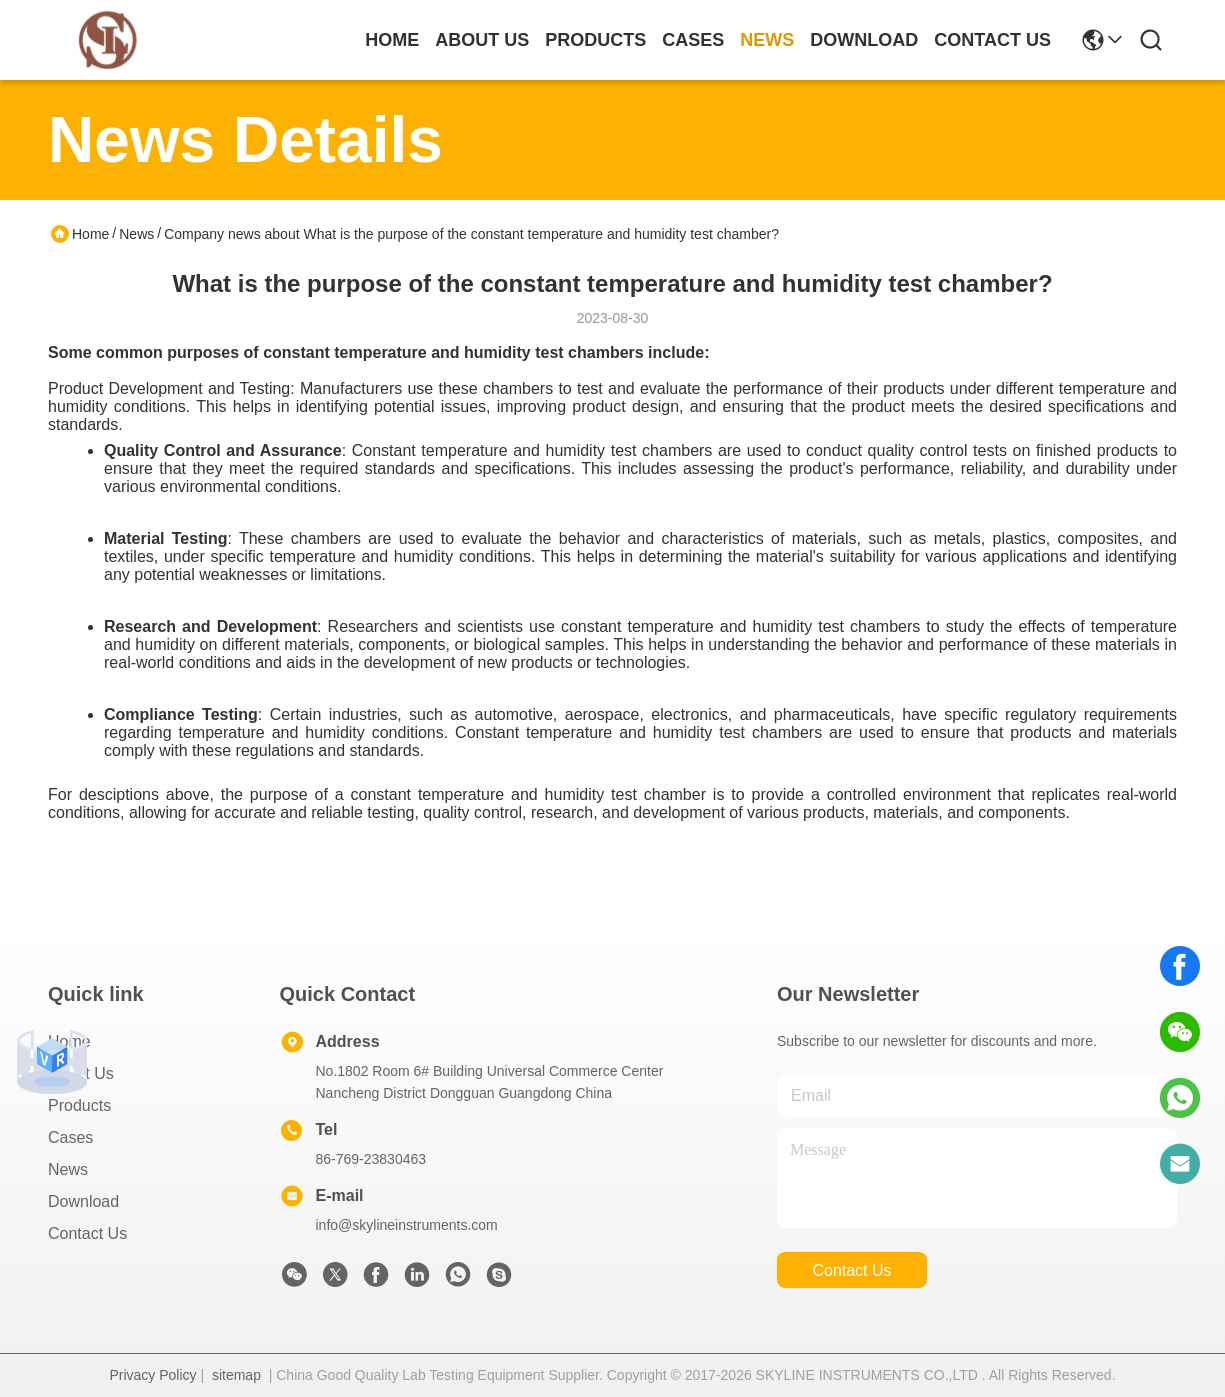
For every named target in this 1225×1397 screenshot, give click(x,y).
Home (392, 40)
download (864, 40)
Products (79, 1105)
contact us (992, 40)
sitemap (236, 1375)
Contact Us (87, 1233)
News (136, 234)
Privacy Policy (152, 1375)
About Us (81, 1073)
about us (482, 40)
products (595, 40)
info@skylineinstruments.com (407, 1225)
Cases (70, 1137)
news (767, 40)
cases (693, 40)
